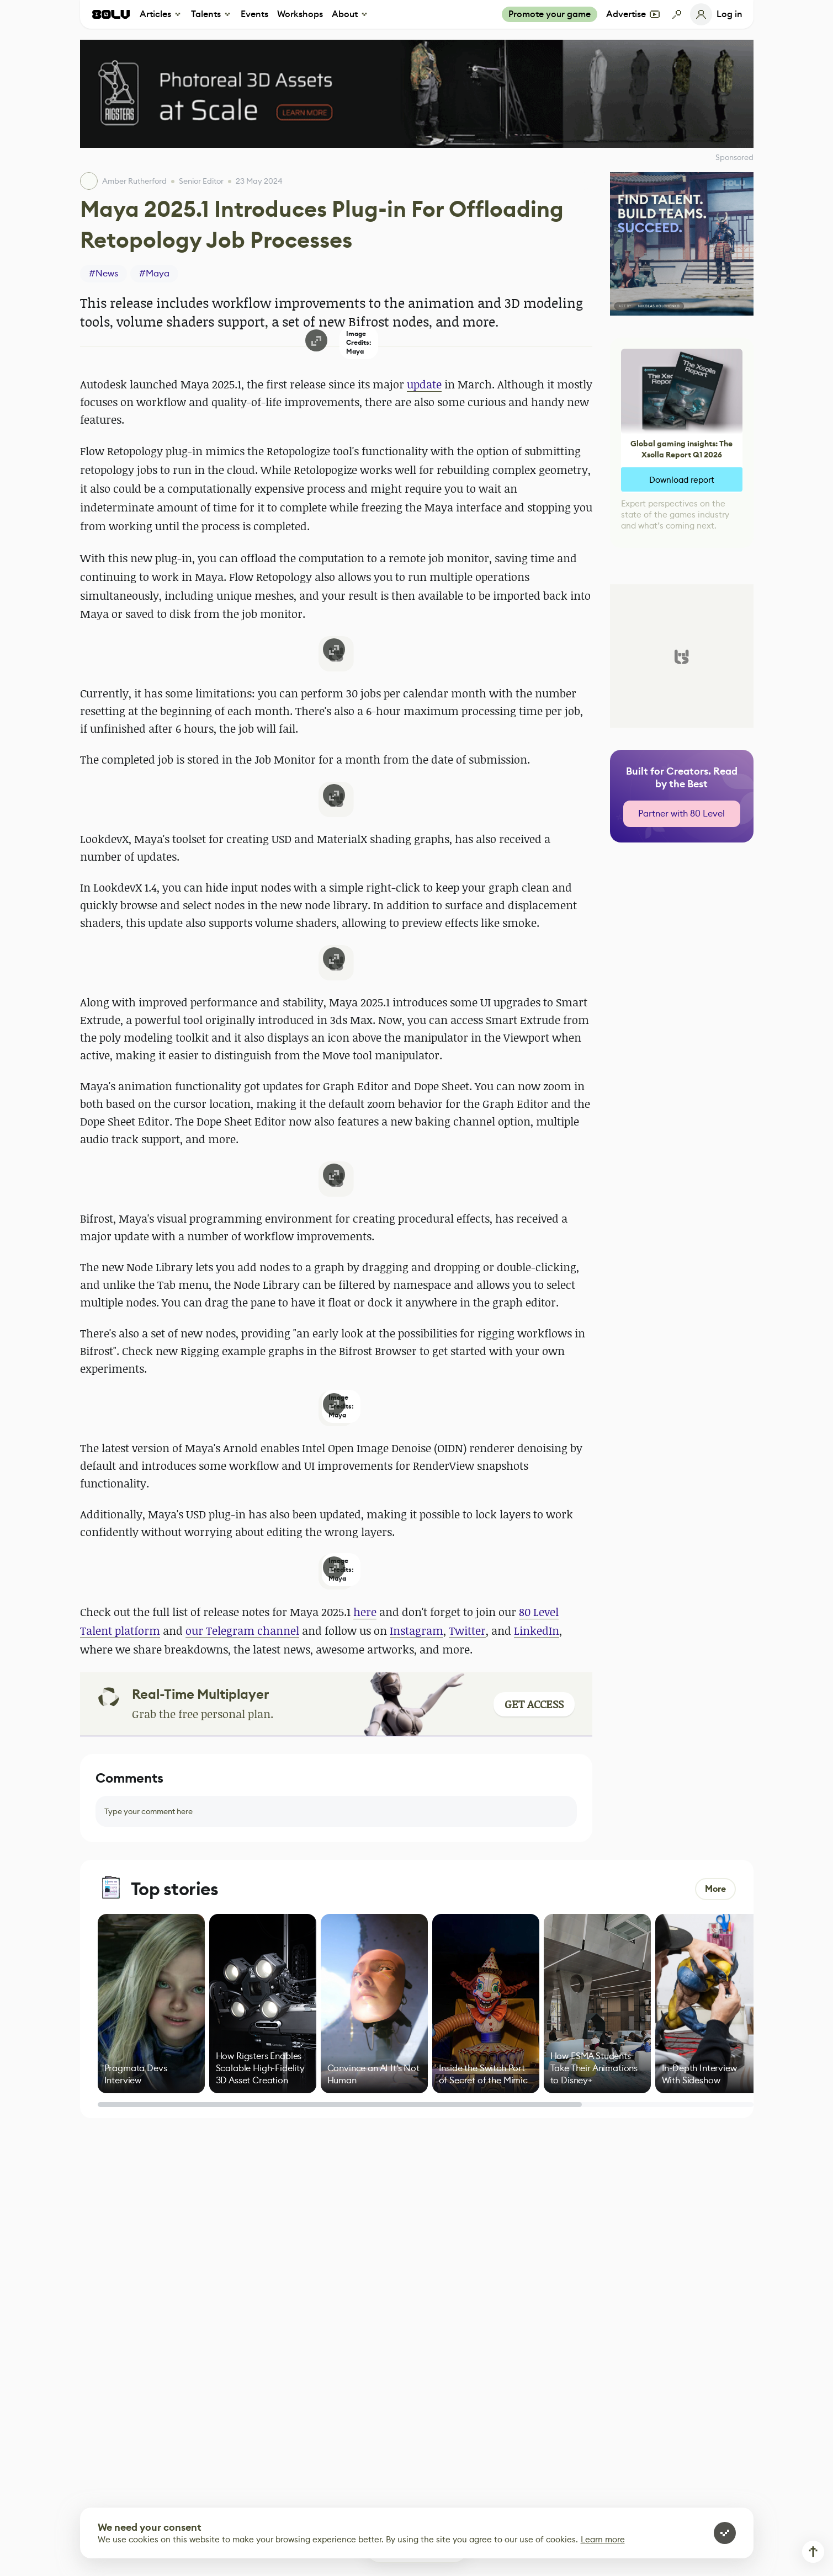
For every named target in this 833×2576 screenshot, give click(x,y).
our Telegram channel (242, 1630)
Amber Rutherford (134, 181)
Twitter (467, 1630)
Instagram (416, 1630)
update (424, 384)
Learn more (603, 2539)
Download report (681, 479)
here (364, 1611)
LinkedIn (536, 1630)
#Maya (154, 273)
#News (103, 273)
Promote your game (549, 14)
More (715, 1889)
